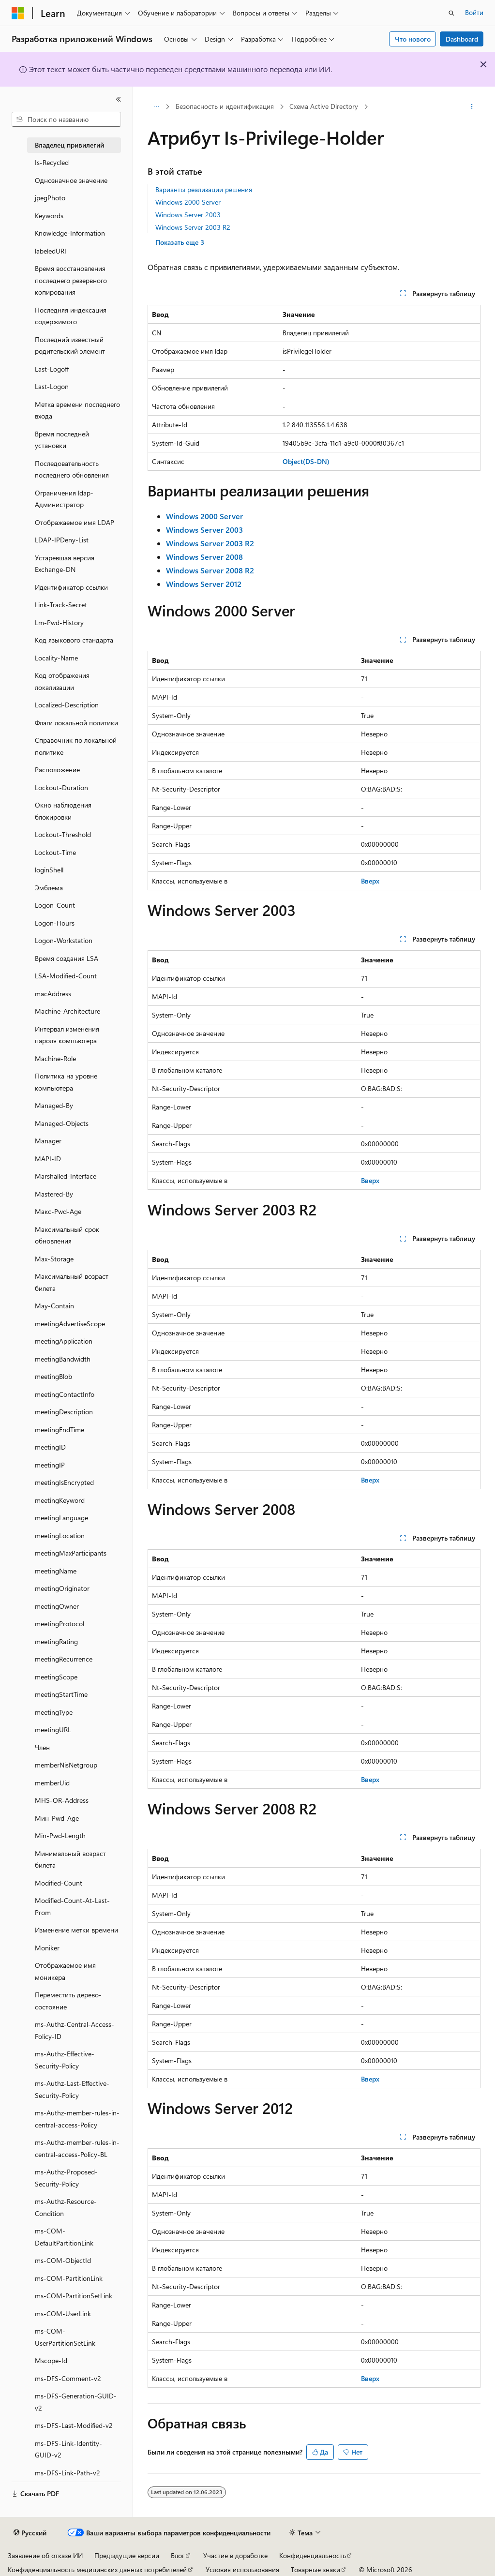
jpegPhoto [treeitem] (50, 197)
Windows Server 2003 (188, 214)
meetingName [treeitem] (55, 1570)
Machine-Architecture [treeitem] (67, 1011)
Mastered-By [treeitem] (54, 1193)
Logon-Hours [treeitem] (55, 923)
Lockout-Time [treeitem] (55, 852)
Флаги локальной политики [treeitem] (76, 722)
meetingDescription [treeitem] (64, 1411)
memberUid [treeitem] (52, 1782)
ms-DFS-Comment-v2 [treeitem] (68, 2378)
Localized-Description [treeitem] (67, 704)
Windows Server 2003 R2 (192, 227)
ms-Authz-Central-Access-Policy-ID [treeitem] (74, 2030)
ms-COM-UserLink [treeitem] (63, 2313)
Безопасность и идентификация (225, 106)
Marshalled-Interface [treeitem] (65, 1176)
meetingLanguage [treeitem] (61, 1517)
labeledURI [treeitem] (50, 250)
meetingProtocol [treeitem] (59, 1623)
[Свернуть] (118, 99)
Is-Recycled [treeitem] (52, 162)
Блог (177, 2555)
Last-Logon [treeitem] (52, 386)
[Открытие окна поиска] (451, 13)
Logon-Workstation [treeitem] (63, 940)
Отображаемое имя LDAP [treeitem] (74, 522)
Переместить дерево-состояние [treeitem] (68, 2000)
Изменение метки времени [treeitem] (76, 1929)
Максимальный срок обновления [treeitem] (67, 1235)
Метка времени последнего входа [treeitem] (77, 410)
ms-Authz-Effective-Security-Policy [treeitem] (64, 2059)
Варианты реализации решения (203, 189)
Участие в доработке (235, 2555)
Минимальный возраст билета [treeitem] (70, 1859)
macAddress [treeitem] (53, 993)
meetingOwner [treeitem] (57, 1606)
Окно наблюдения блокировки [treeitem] (63, 811)
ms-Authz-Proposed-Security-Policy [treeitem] (66, 2177)
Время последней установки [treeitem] (62, 439)
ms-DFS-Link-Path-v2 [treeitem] (67, 2472)
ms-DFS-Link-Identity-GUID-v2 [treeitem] (68, 2449)
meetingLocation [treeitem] (60, 1535)
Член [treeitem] (42, 1747)
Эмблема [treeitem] (49, 887)
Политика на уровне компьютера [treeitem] (66, 1082)
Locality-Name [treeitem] (56, 657)
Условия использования (242, 2569)
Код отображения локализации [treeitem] (62, 681)
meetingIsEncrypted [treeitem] (64, 1482)
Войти (474, 12)
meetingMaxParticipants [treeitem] (70, 1553)
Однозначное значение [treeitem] (71, 180)
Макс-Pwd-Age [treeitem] (58, 1211)
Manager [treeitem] (48, 1140)
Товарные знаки (315, 2569)
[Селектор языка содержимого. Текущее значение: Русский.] (30, 2533)
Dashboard (462, 39)
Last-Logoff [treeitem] (52, 369)
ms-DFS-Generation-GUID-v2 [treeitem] (76, 2401)
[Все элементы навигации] (156, 107)
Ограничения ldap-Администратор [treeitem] (64, 498)
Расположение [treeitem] (57, 769)
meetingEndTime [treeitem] (59, 1429)
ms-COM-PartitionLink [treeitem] (69, 2278)
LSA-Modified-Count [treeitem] (66, 975)
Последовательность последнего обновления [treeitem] (72, 469)
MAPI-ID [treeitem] (48, 1158)
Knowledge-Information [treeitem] (70, 233)
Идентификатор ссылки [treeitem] (71, 587)
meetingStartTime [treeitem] (61, 1694)
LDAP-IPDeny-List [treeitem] (62, 539)
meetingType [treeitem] (54, 1712)
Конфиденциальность (312, 2555)
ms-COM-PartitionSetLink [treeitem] (73, 2295)
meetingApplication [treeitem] (63, 1341)
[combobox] (66, 119)
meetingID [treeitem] (50, 1447)
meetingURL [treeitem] (53, 1729)
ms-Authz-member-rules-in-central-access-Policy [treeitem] (77, 2118)
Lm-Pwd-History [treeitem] (59, 622)
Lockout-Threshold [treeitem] (63, 834)
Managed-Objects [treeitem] (62, 1123)
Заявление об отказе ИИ (45, 2555)
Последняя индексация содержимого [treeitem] (70, 316)
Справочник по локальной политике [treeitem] (76, 746)
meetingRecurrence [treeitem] (63, 1658)
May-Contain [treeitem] (54, 1305)
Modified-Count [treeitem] (58, 1882)
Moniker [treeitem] (47, 1947)
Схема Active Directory (323, 106)
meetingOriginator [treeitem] (62, 1588)
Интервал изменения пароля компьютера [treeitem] (67, 1035)
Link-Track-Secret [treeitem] (61, 604)
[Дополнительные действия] (472, 107)
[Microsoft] (18, 13)
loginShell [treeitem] (49, 869)
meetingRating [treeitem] (56, 1641)
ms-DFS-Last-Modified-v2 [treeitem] (74, 2425)
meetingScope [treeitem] (56, 1676)
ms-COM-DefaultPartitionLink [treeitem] (64, 2236)
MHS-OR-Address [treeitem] (62, 1800)
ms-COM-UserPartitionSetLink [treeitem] (65, 2337)
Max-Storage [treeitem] (54, 1258)
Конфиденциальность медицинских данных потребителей (97, 2569)
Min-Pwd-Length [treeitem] (60, 1835)
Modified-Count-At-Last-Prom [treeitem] (72, 1906)
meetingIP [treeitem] (50, 1464)
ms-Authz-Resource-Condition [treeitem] (66, 2207)
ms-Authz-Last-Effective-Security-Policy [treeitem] (72, 2089)
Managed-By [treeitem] (54, 1105)
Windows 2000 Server (188, 202)
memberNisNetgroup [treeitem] (66, 1764)
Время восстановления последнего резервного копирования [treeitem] (71, 280)
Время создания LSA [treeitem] (66, 958)
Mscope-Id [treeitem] (51, 2360)
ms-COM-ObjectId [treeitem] (63, 2260)
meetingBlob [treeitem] (53, 1376)
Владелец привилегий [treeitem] (69, 145)
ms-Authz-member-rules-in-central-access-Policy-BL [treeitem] (77, 2148)
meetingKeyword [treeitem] (60, 1500)
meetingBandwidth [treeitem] (62, 1358)
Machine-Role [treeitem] (55, 1058)
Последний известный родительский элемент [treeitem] (70, 345)
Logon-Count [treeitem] (55, 905)
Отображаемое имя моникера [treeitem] (65, 1971)
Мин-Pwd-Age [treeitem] (57, 1818)
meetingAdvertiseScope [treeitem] (70, 1323)
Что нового (413, 39)
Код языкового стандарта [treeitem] (74, 639)
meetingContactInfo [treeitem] (64, 1394)
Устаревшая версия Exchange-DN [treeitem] (64, 563)
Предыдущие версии (126, 2555)
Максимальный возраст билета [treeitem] (71, 1282)
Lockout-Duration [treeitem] (61, 787)
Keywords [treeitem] (49, 215)
